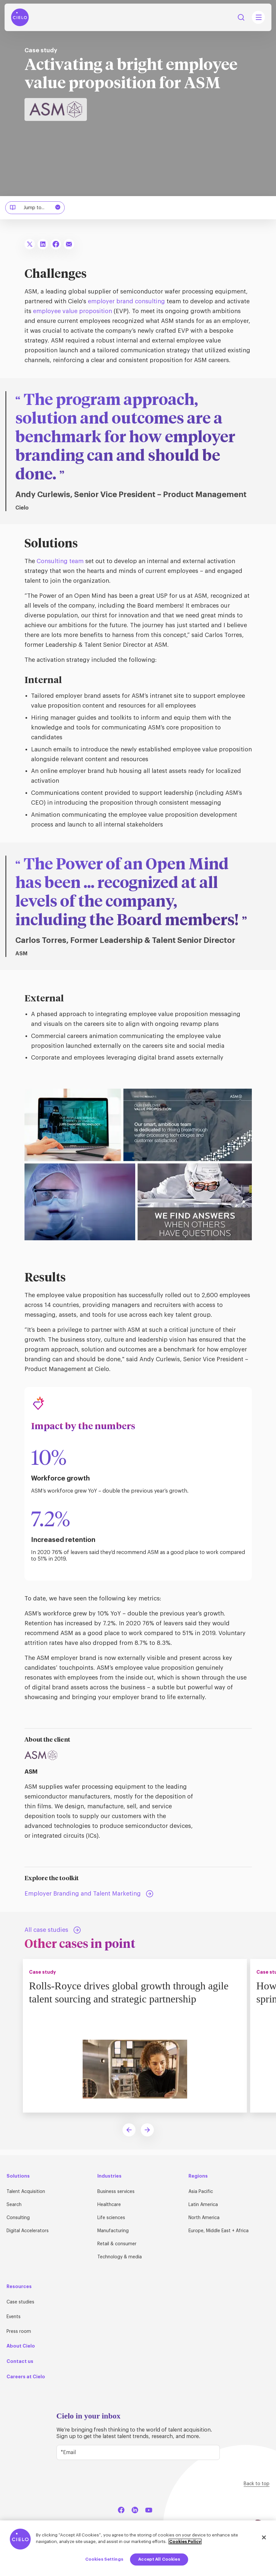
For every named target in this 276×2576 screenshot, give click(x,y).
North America (203, 2218)
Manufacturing (113, 2231)
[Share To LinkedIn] (43, 244)
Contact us (20, 2361)
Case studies (20, 2302)
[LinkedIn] (135, 2509)
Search (14, 2204)
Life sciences (111, 2218)
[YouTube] (149, 2509)
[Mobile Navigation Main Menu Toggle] (258, 17)
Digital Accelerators (28, 2231)
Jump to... (35, 207)
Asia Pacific (200, 2191)
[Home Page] (20, 17)
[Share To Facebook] (56, 244)
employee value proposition (72, 311)
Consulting (18, 2218)
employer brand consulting (126, 301)
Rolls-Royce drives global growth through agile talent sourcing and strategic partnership (130, 1992)
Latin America (203, 2204)
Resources (19, 2286)
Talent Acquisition (26, 2191)
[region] (138, 2548)
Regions (198, 2176)
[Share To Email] (69, 244)
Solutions (18, 2176)
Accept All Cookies (159, 2559)
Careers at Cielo (26, 2376)
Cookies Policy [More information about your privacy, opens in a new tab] (185, 2541)
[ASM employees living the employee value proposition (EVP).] (138, 1092)
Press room (19, 2331)
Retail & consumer (117, 2244)
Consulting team (60, 561)
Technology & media (119, 2257)
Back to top (256, 2484)
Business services (116, 2191)
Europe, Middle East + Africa (218, 2231)
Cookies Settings (104, 2559)
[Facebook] (121, 2509)
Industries (109, 2176)
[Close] (264, 2537)
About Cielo (21, 2346)
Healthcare (109, 2204)
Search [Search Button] (241, 17)
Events (14, 2317)
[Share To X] (29, 244)
